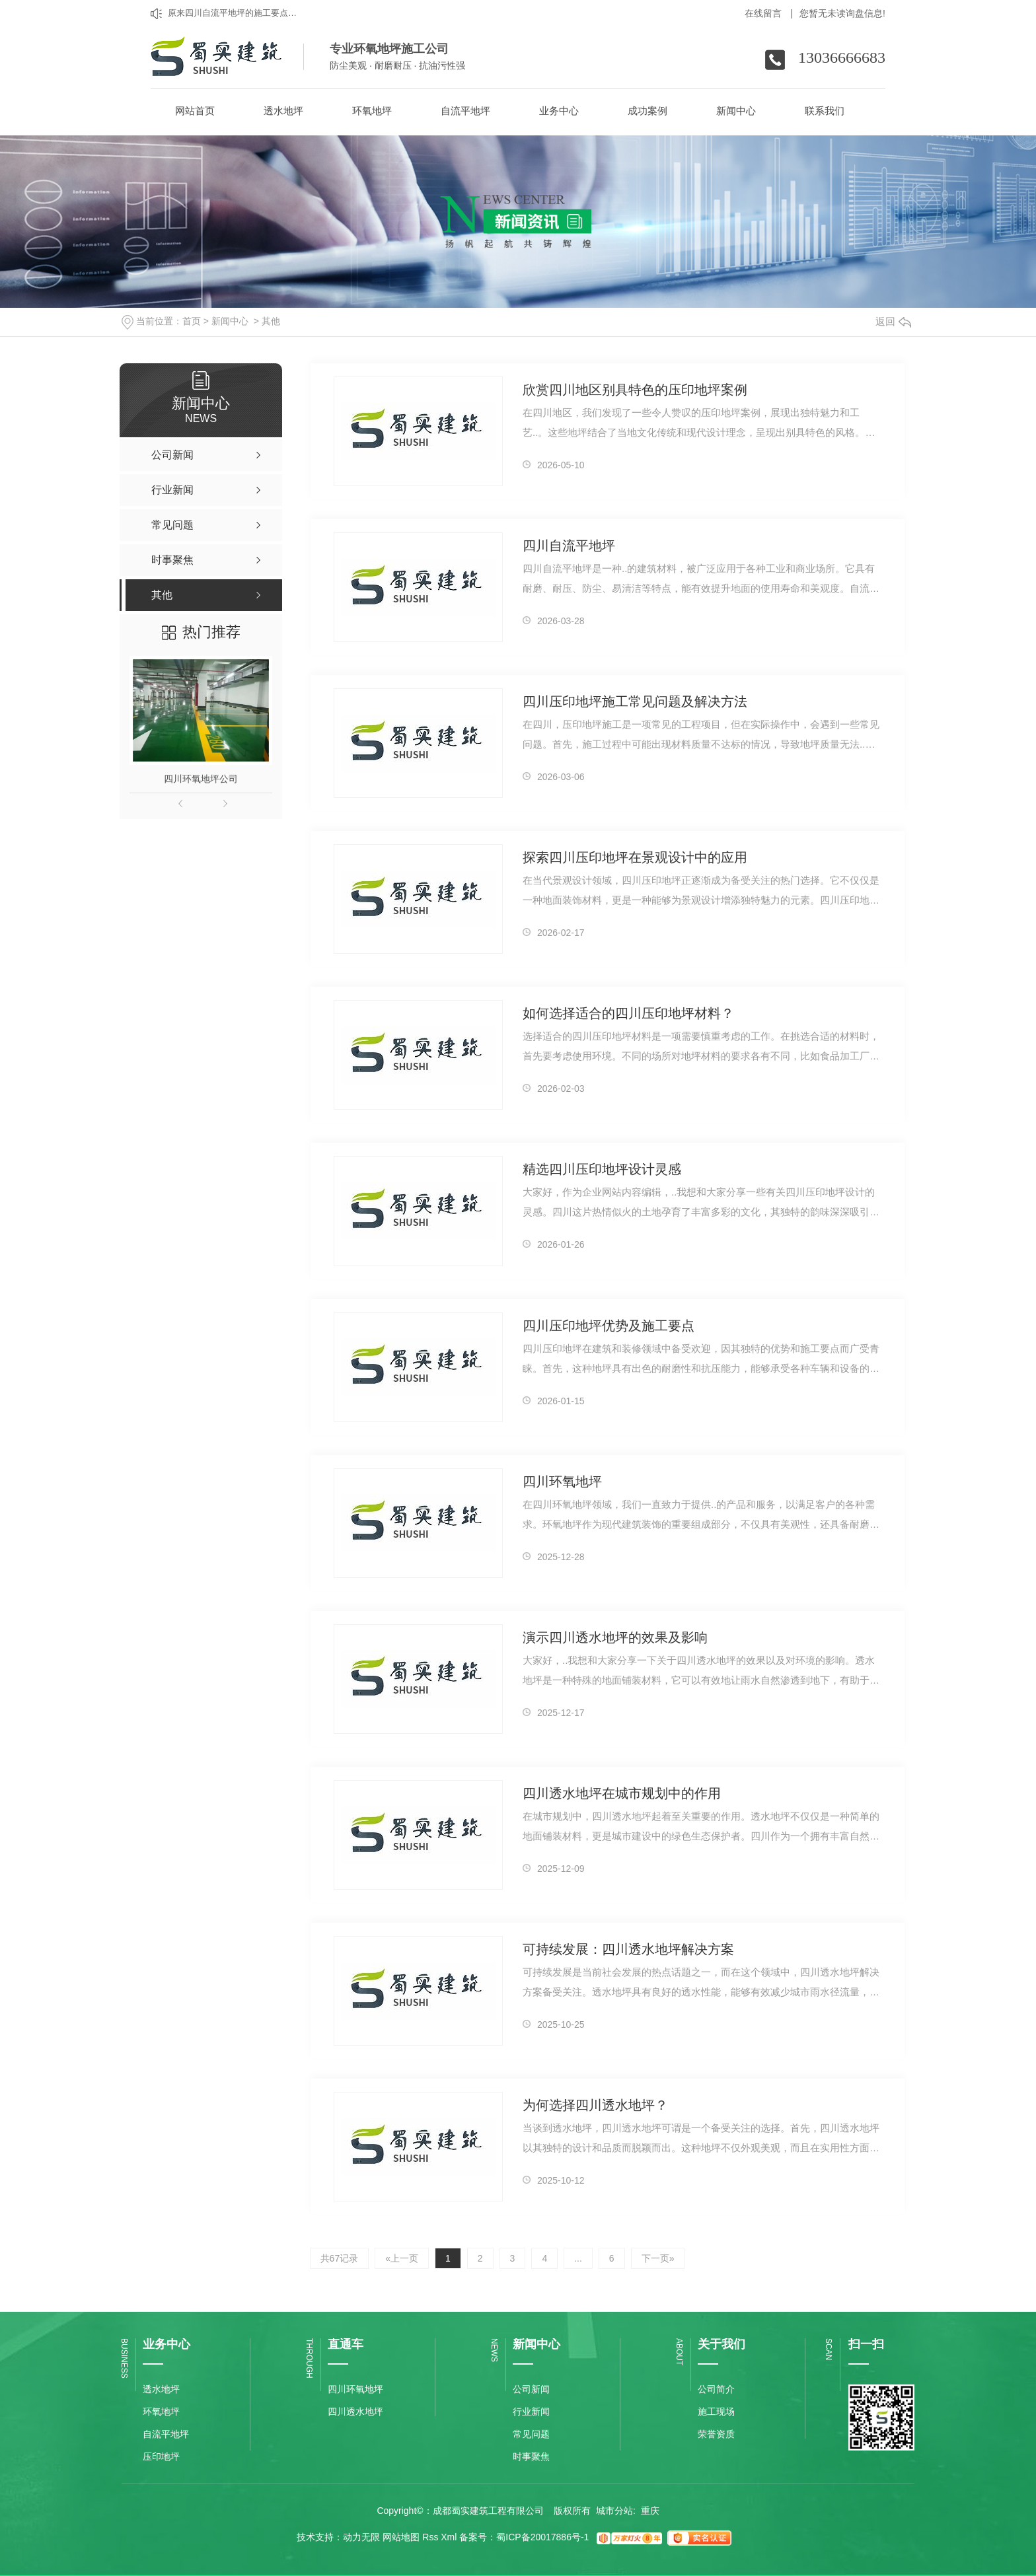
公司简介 (716, 2389)
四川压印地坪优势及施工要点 (608, 1325)
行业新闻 (531, 2411)
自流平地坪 (166, 2434)
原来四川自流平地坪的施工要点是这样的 (235, 13)
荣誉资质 (716, 2434)
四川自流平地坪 (569, 545)
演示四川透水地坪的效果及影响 (615, 1637)
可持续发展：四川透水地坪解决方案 (628, 1949)
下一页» (658, 2258)
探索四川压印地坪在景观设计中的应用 (635, 857)
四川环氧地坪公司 (201, 778)
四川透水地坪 (355, 2411)
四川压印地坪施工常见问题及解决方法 (635, 701)
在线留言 (769, 13)
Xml (449, 2537)
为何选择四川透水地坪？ (595, 2105)
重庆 (650, 2510)
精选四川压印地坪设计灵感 (602, 1169)
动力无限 (361, 2537)
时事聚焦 (531, 2456)
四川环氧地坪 (562, 1481)
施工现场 (716, 2411)
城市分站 (614, 2510)
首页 (191, 321)
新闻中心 (229, 321)
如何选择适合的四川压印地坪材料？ (628, 1013)
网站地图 (401, 2537)
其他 (271, 321)
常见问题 (531, 2434)
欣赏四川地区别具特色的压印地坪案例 (635, 389)
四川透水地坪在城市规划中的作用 (622, 1793)
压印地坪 (161, 2456)
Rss (430, 2537)
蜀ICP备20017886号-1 (542, 2537)
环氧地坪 (161, 2411)
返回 (893, 321)
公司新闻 (531, 2389)
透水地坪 (161, 2389)
